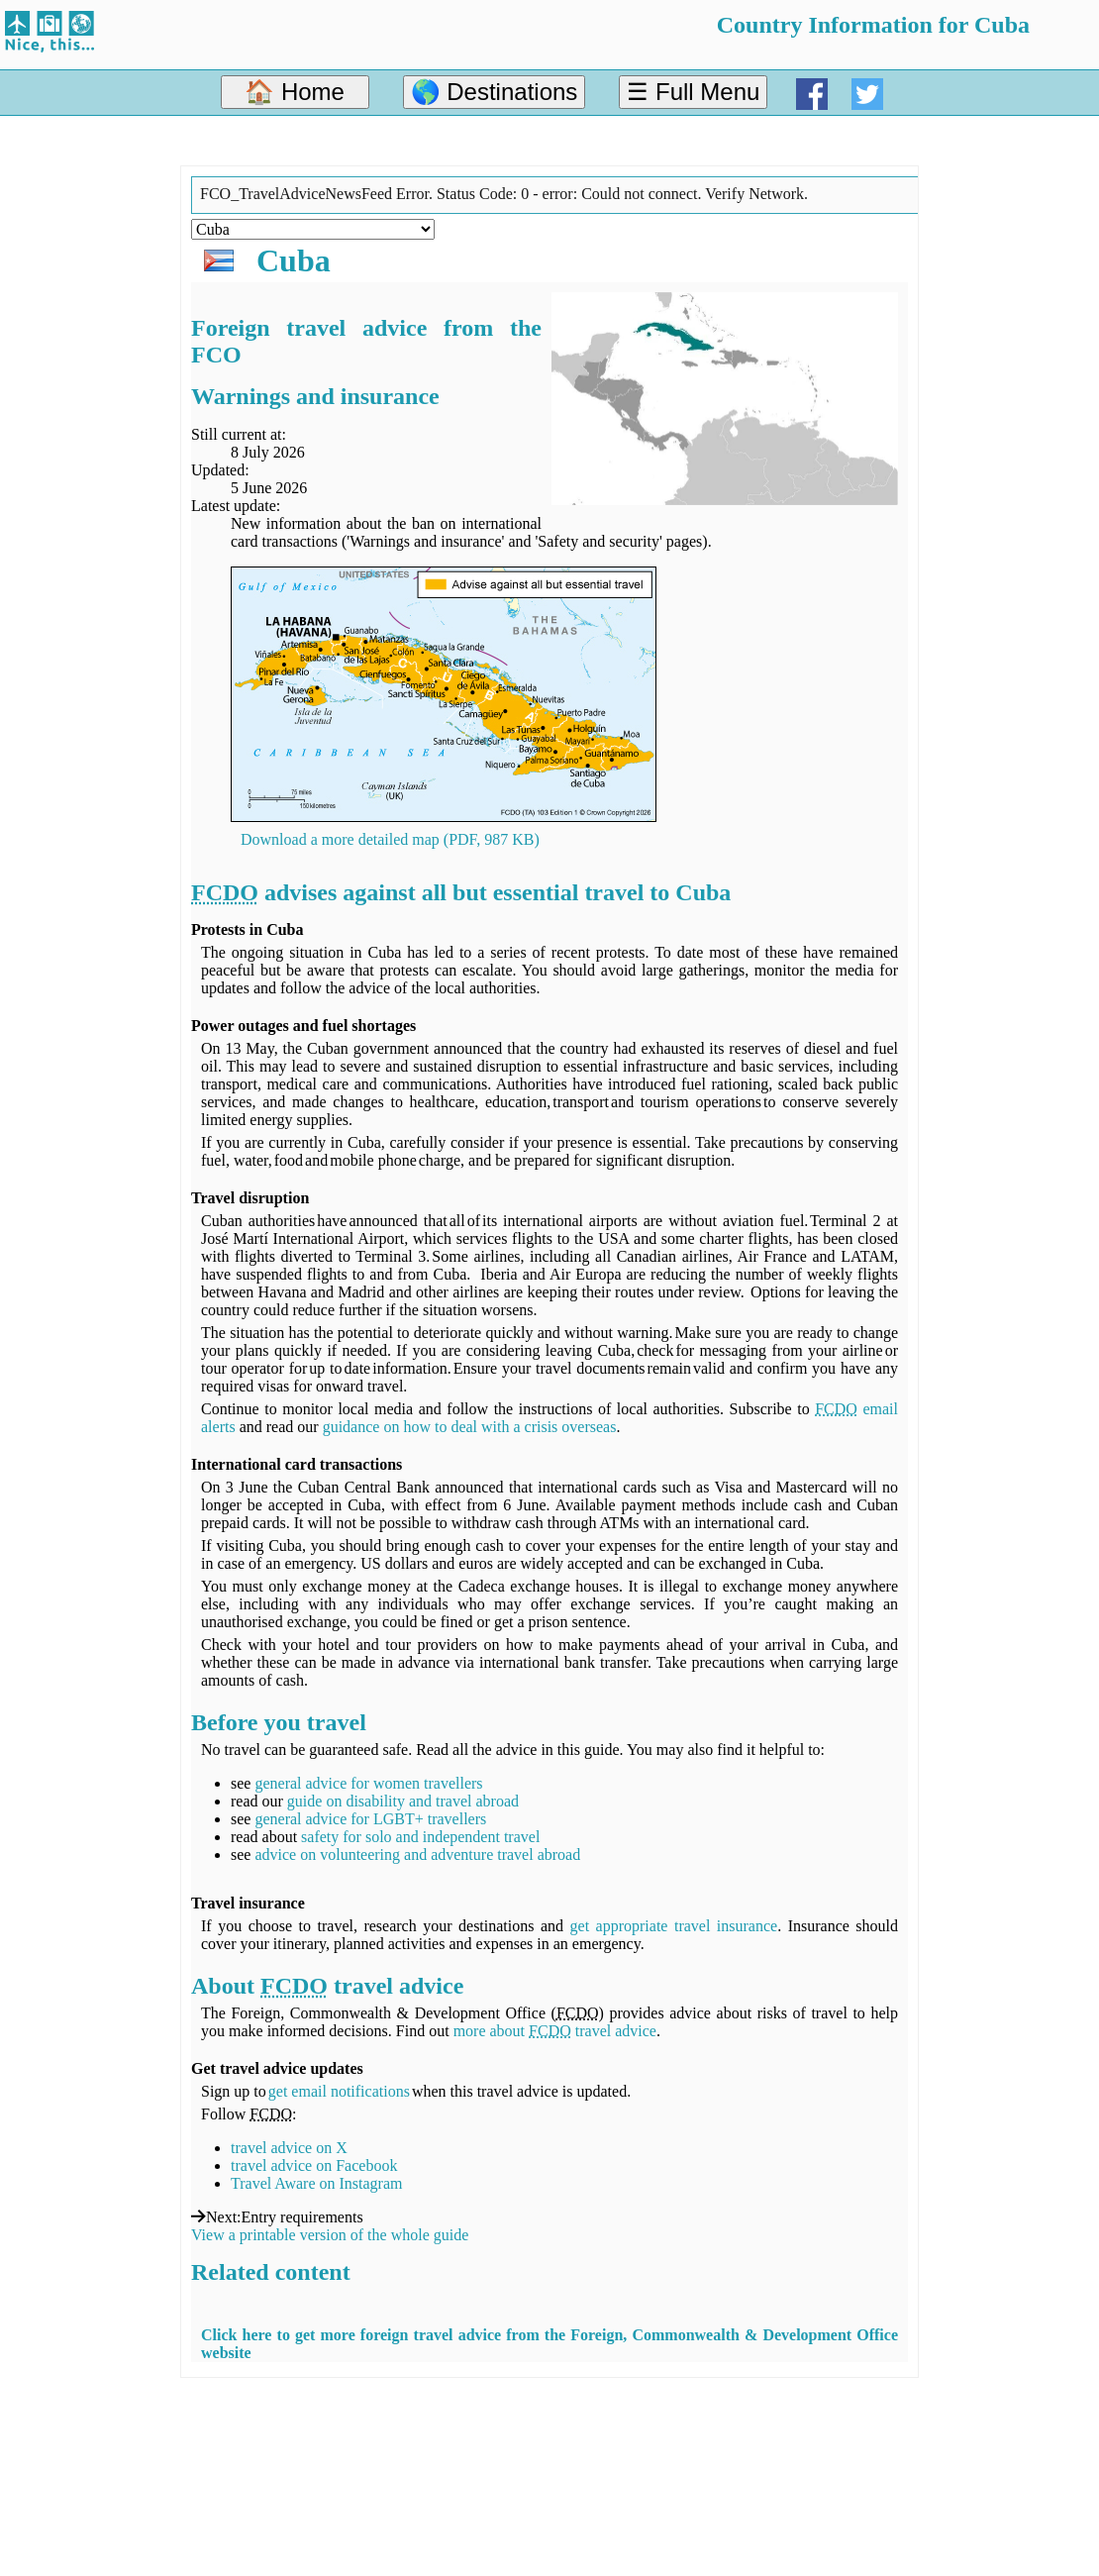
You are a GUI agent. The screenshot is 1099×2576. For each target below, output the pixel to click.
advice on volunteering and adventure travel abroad (417, 1854)
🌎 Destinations (494, 91)
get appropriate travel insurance (674, 1925)
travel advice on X (289, 2147)
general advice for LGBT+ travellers (370, 1818)
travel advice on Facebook (314, 2165)
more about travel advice (554, 2030)
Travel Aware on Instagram (316, 2183)
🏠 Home (295, 91)
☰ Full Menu (693, 91)
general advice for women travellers (368, 1783)
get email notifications (339, 2091)
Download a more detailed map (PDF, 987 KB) (390, 839)
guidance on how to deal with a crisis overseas (470, 1426)
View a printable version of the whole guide (329, 2234)
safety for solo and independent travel (420, 1836)
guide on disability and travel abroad (403, 1801)
